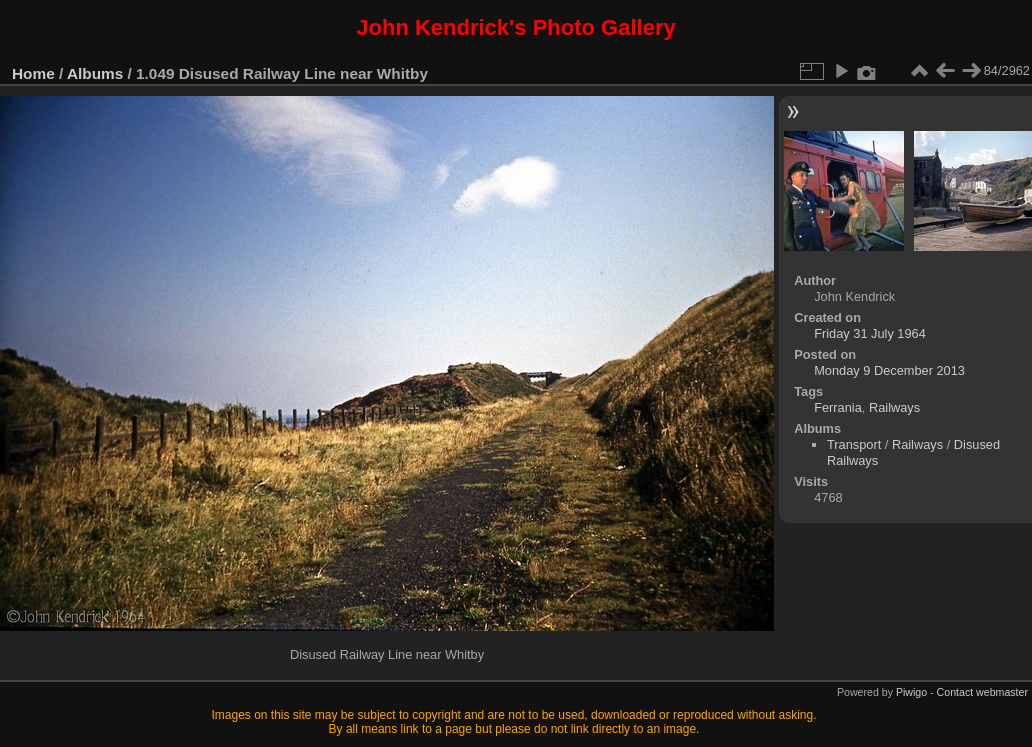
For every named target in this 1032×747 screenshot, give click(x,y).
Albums (95, 73)
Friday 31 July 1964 (870, 333)
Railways (894, 407)
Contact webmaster (982, 692)
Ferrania (838, 407)
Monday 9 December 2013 (889, 370)
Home (33, 73)
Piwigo (911, 692)
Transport (854, 444)
